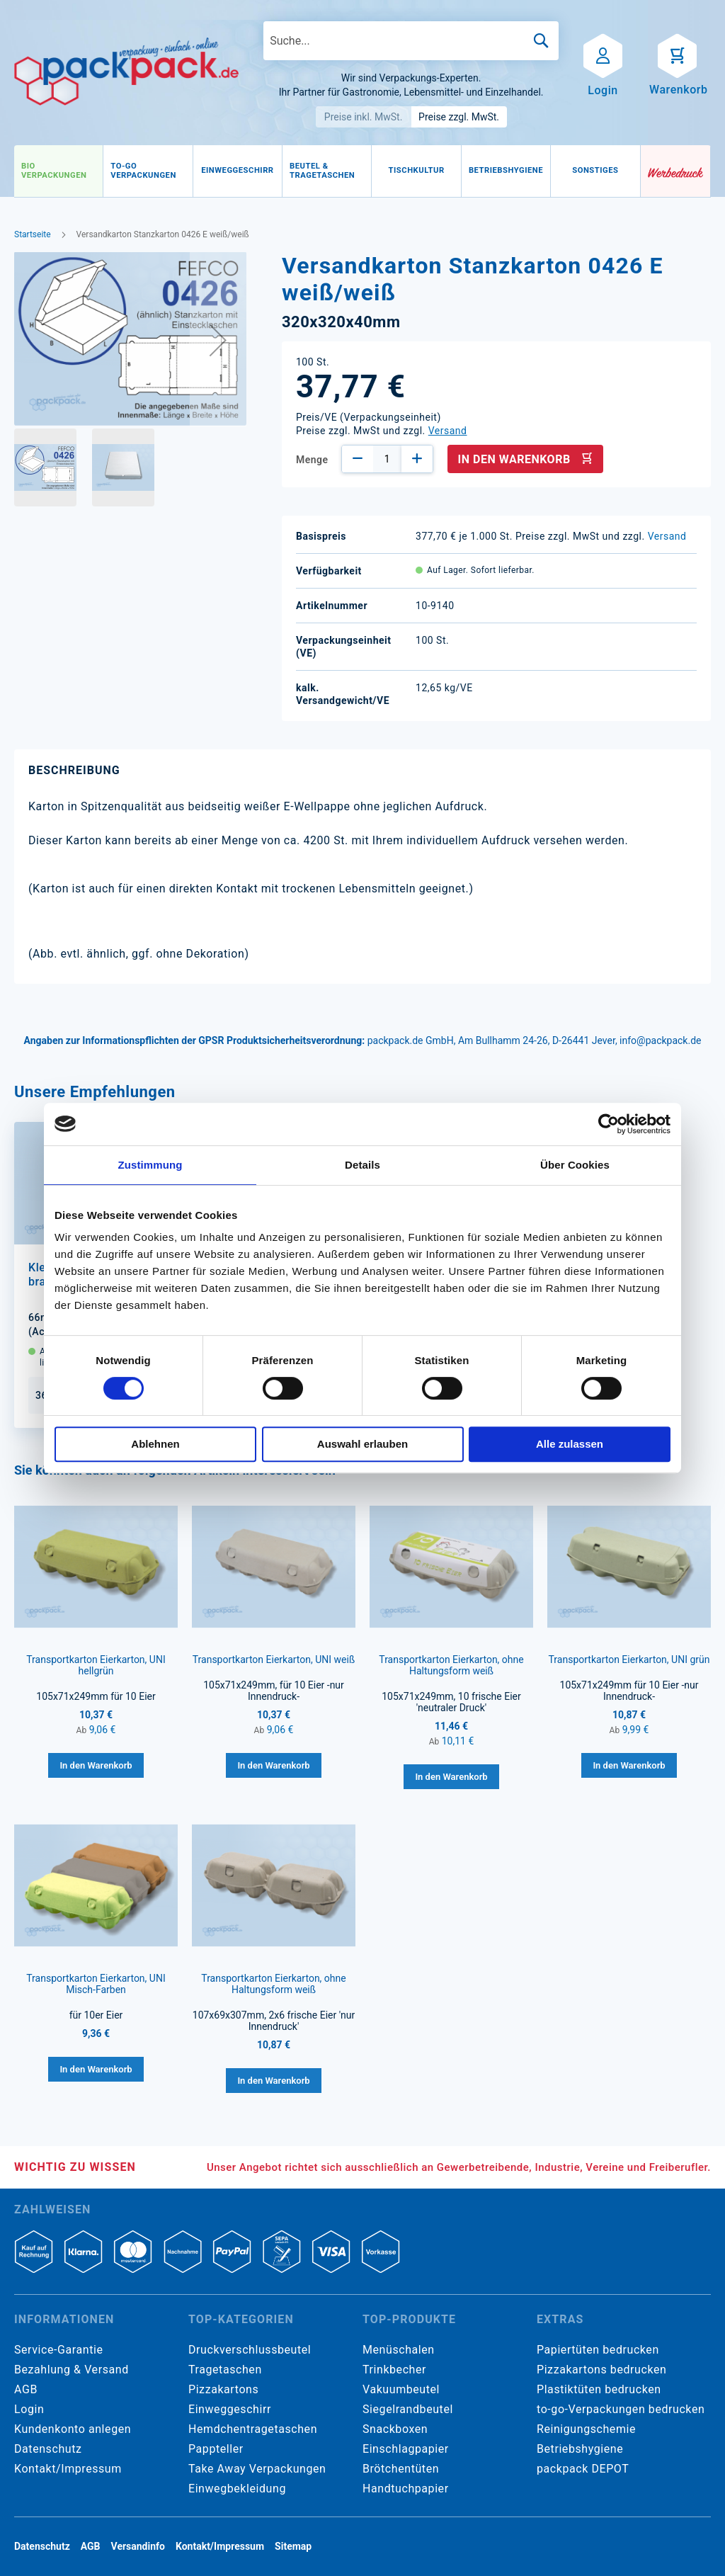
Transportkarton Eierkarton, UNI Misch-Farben (95, 1984)
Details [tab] (362, 1165)
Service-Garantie (58, 2349)
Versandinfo (138, 2546)
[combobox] (411, 40)
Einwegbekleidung (237, 2488)
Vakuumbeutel (401, 2389)
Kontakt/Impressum (68, 2468)
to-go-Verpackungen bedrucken (620, 2409)
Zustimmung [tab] (150, 1165)
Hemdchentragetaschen (252, 2429)
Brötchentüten (400, 2468)
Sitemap (293, 2546)
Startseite (32, 234)
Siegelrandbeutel (407, 2409)
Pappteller (216, 2449)
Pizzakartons (223, 2389)
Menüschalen (398, 2349)
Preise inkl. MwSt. (363, 117)
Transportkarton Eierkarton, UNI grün (629, 1659)
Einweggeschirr (229, 2409)
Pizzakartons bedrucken (601, 2369)
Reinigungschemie (586, 2429)
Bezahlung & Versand (71, 2369)
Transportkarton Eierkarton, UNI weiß (274, 1659)
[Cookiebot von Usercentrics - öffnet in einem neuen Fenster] (608, 1124)
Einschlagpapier (405, 2449)
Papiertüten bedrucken (598, 2349)
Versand (447, 430)
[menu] (327, 171)
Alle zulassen (569, 1444)
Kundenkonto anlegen (72, 2429)
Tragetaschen (225, 2369)
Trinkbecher (394, 2369)
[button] (218, 339)
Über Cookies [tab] (575, 1165)
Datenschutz (47, 2449)
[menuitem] (58, 171)
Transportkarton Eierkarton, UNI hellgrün (95, 1665)
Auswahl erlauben (362, 1444)
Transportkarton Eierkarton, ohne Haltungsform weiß (451, 1665)
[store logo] (126, 72)
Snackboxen (395, 2429)
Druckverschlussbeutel (249, 2349)
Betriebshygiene (580, 2449)
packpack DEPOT (583, 2468)
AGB (26, 2389)
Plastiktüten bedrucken (599, 2389)
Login (29, 2409)
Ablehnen (155, 1444)
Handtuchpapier (405, 2488)
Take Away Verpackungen (257, 2468)
